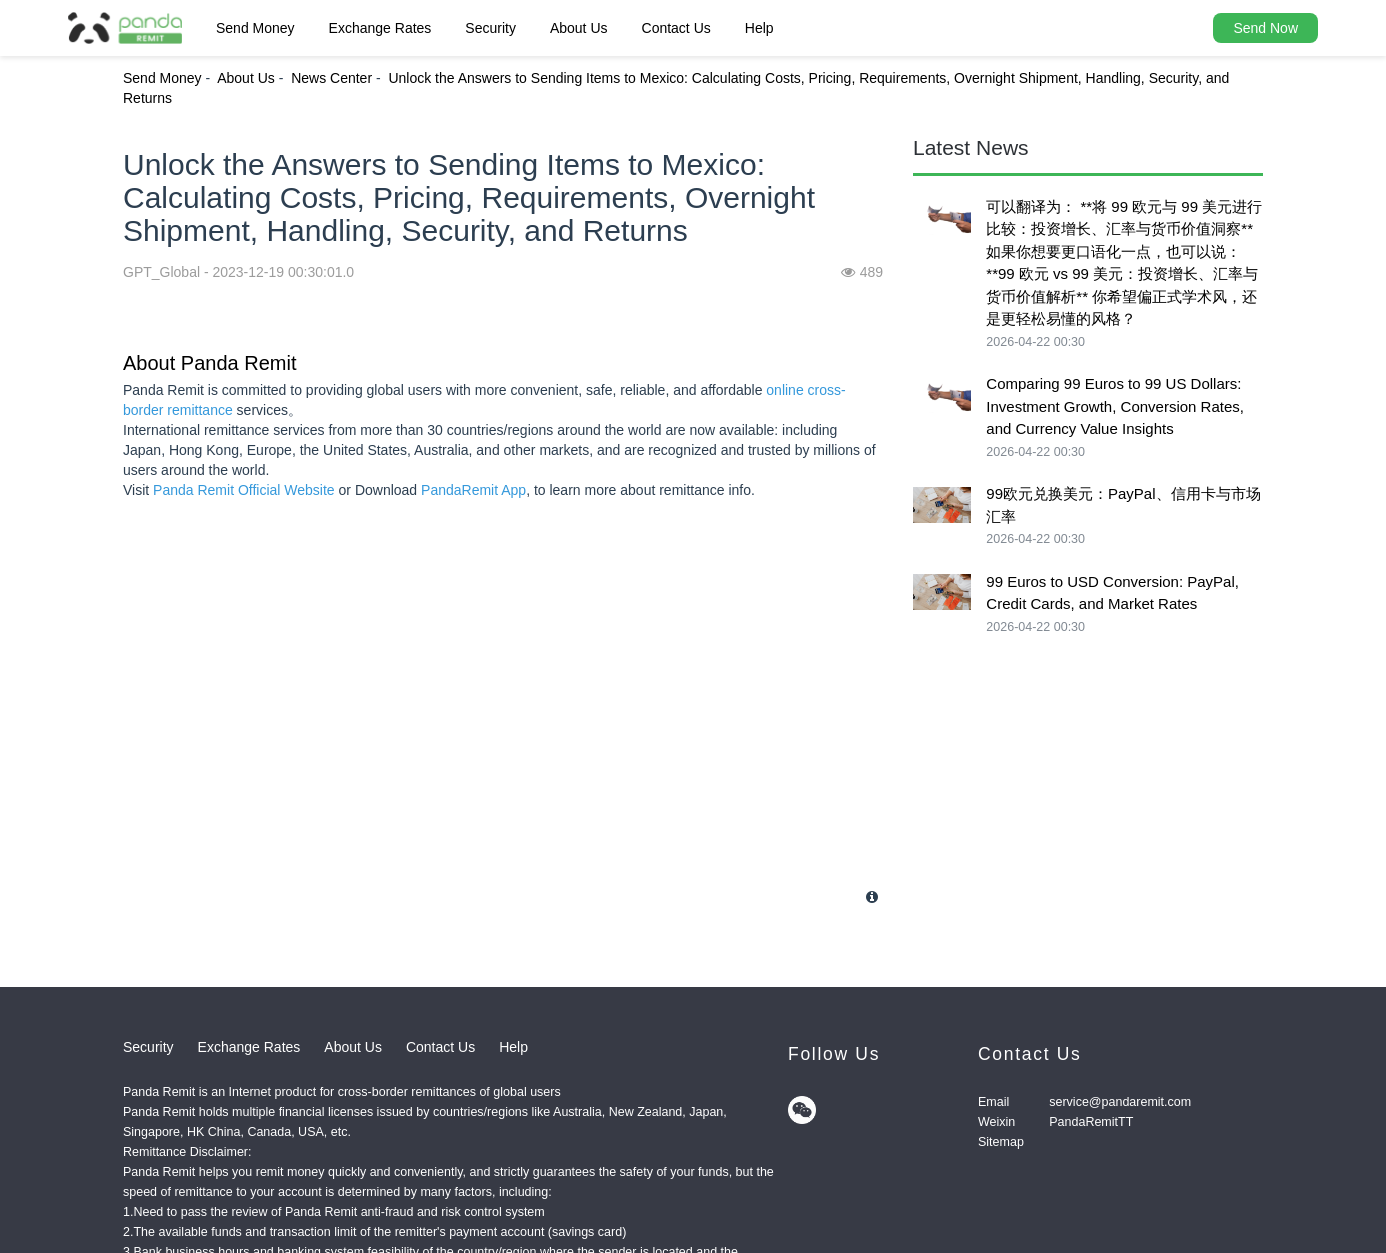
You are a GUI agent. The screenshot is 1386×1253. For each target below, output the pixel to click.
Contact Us (676, 28)
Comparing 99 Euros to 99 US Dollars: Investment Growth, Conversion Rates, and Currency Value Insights (1115, 406)
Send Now (1265, 28)
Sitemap (1001, 1142)
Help (759, 28)
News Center (331, 78)
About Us (579, 28)
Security (490, 28)
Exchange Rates (380, 28)
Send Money (255, 28)
